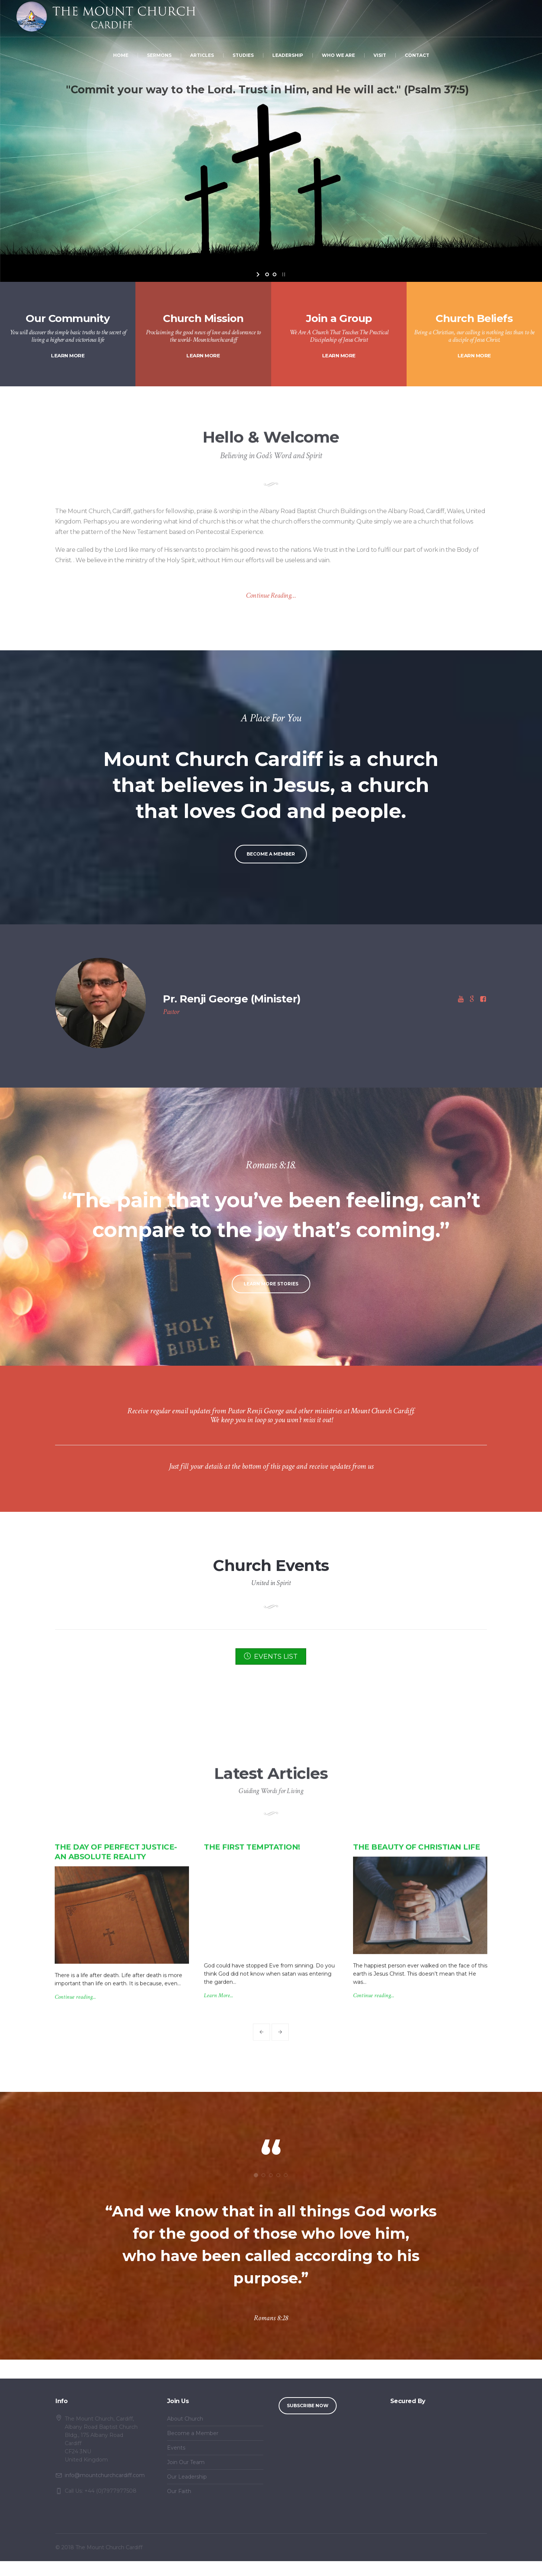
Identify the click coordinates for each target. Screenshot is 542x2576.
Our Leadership (187, 2476)
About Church (185, 2418)
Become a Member (192, 2433)
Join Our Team (186, 2462)
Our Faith (179, 2491)
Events (176, 2447)
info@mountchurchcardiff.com (105, 2475)
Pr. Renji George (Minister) (232, 998)
